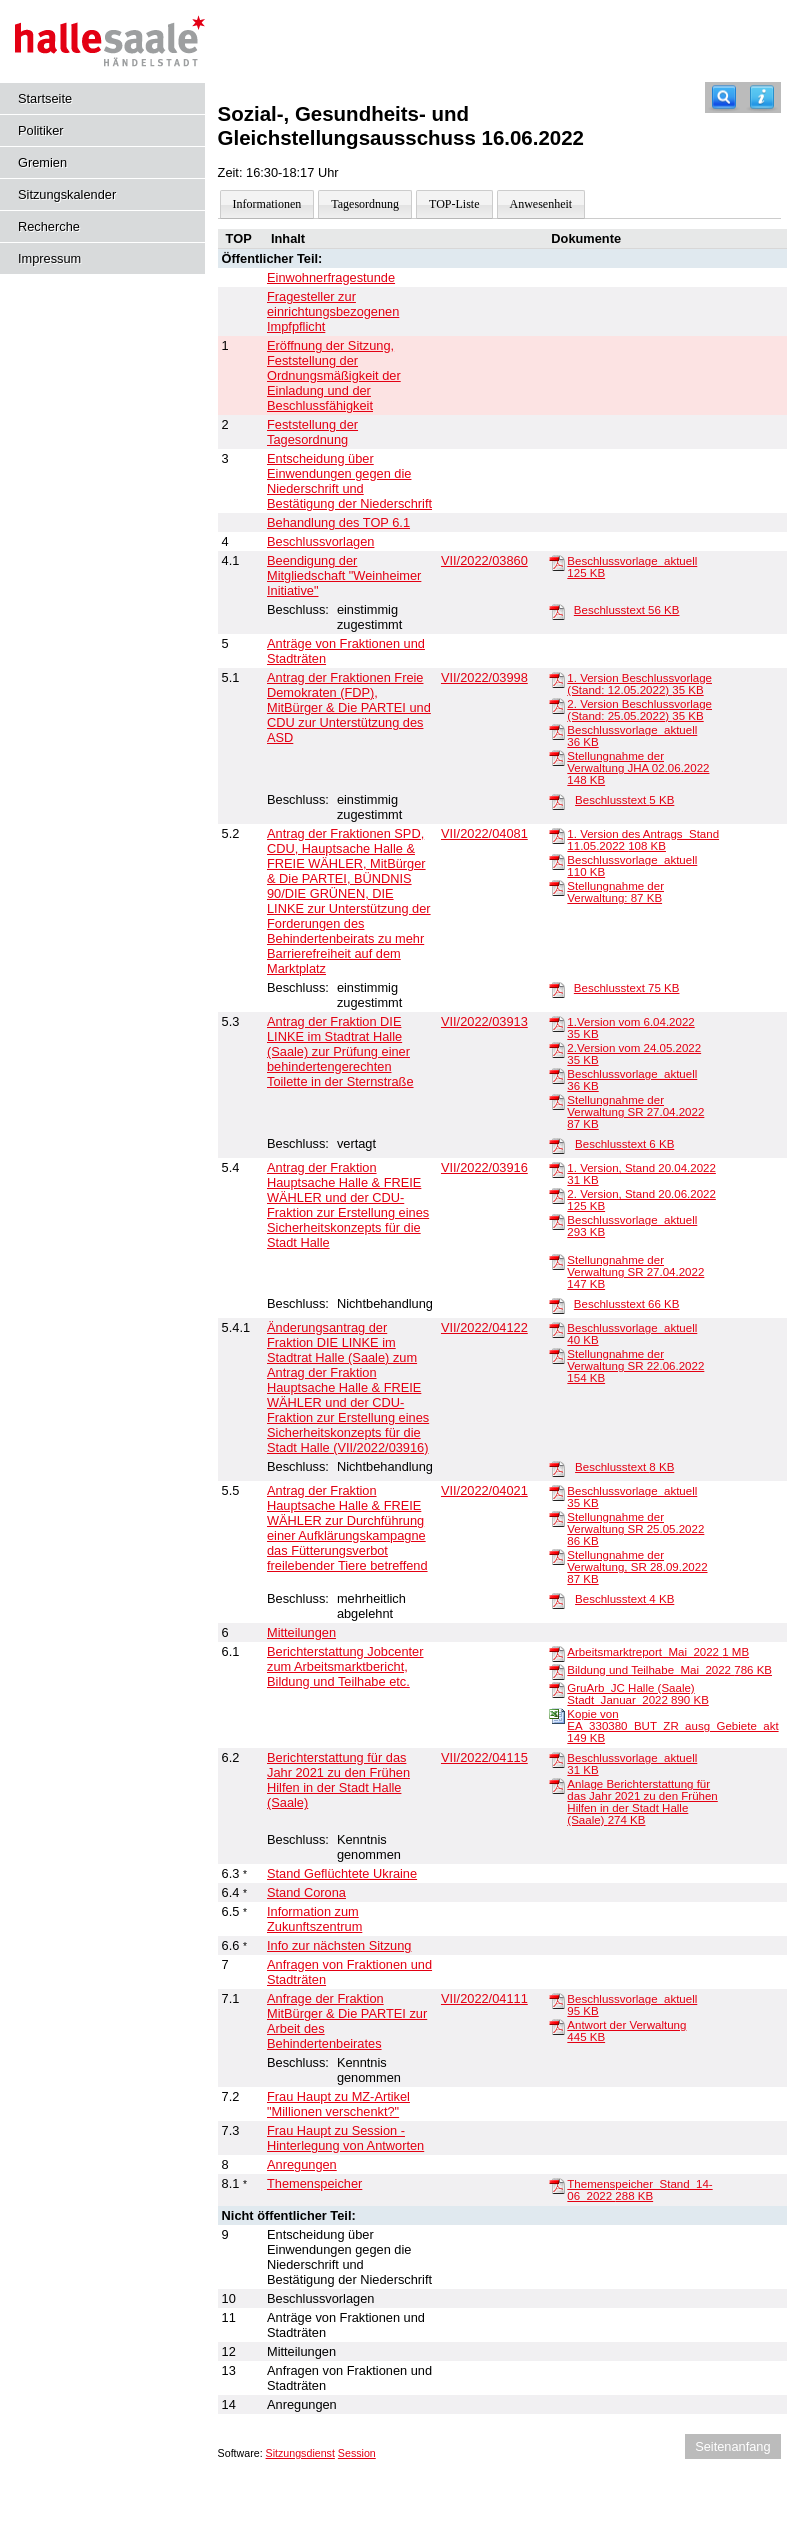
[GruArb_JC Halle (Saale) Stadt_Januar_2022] (557, 1689)
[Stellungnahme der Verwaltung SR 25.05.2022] (557, 1518)
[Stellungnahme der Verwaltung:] (557, 887)
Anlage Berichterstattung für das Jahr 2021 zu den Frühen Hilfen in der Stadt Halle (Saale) (642, 1802)
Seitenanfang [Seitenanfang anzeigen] (732, 2446)
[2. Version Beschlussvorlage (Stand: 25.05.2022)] (557, 705)
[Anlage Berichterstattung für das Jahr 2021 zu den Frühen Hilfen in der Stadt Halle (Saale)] (557, 1785)
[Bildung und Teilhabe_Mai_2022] (557, 1671)
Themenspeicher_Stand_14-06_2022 (639, 2190)
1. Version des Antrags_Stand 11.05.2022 (643, 840)
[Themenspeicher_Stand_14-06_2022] (557, 2185)
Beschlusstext (627, 610)
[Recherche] (724, 97)
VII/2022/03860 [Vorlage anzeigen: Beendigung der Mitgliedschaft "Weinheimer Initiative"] (484, 560)
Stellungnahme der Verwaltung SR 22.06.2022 (635, 1366)
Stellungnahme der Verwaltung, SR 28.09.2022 (637, 1567)
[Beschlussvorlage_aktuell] (557, 562)
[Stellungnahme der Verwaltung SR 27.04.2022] (557, 1101)
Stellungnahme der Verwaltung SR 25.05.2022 (635, 1529)
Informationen (267, 204)
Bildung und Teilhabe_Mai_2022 (669, 1670)
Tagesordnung (365, 204)
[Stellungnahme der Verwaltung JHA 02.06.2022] (557, 757)
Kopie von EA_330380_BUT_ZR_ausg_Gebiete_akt (672, 1726)
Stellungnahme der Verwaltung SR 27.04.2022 (635, 1112)
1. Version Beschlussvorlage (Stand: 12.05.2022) (639, 684)
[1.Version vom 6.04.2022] (557, 1023)
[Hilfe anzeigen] (762, 97)
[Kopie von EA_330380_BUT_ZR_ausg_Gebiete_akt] (557, 1715)
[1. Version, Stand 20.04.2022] (557, 1169)
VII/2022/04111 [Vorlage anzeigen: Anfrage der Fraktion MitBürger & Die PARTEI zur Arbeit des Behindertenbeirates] (484, 1998)
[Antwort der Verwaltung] (557, 2026)
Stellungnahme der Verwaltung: (615, 892)
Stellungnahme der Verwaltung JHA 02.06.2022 (638, 768)
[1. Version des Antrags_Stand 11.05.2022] (557, 835)
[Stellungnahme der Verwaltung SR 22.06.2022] (557, 1355)
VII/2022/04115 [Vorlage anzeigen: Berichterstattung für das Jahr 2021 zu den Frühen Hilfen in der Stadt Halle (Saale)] (484, 1757)
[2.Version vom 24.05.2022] (557, 1049)
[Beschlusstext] (557, 611)
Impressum (49, 258)
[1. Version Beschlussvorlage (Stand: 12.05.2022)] (557, 679)
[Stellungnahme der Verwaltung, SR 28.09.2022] (557, 1556)
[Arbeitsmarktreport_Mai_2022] (557, 1653)
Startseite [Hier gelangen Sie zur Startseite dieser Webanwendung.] (45, 98)
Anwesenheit (541, 204)
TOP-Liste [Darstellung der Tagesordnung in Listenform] (454, 204)
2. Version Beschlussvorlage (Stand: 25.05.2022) (639, 710)
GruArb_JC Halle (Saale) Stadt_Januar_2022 (638, 1694)
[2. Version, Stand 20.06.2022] (557, 1195)
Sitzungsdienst (300, 2453)
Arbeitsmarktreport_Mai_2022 (658, 1652)
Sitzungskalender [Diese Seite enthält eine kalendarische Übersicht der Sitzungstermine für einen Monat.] (67, 194)
